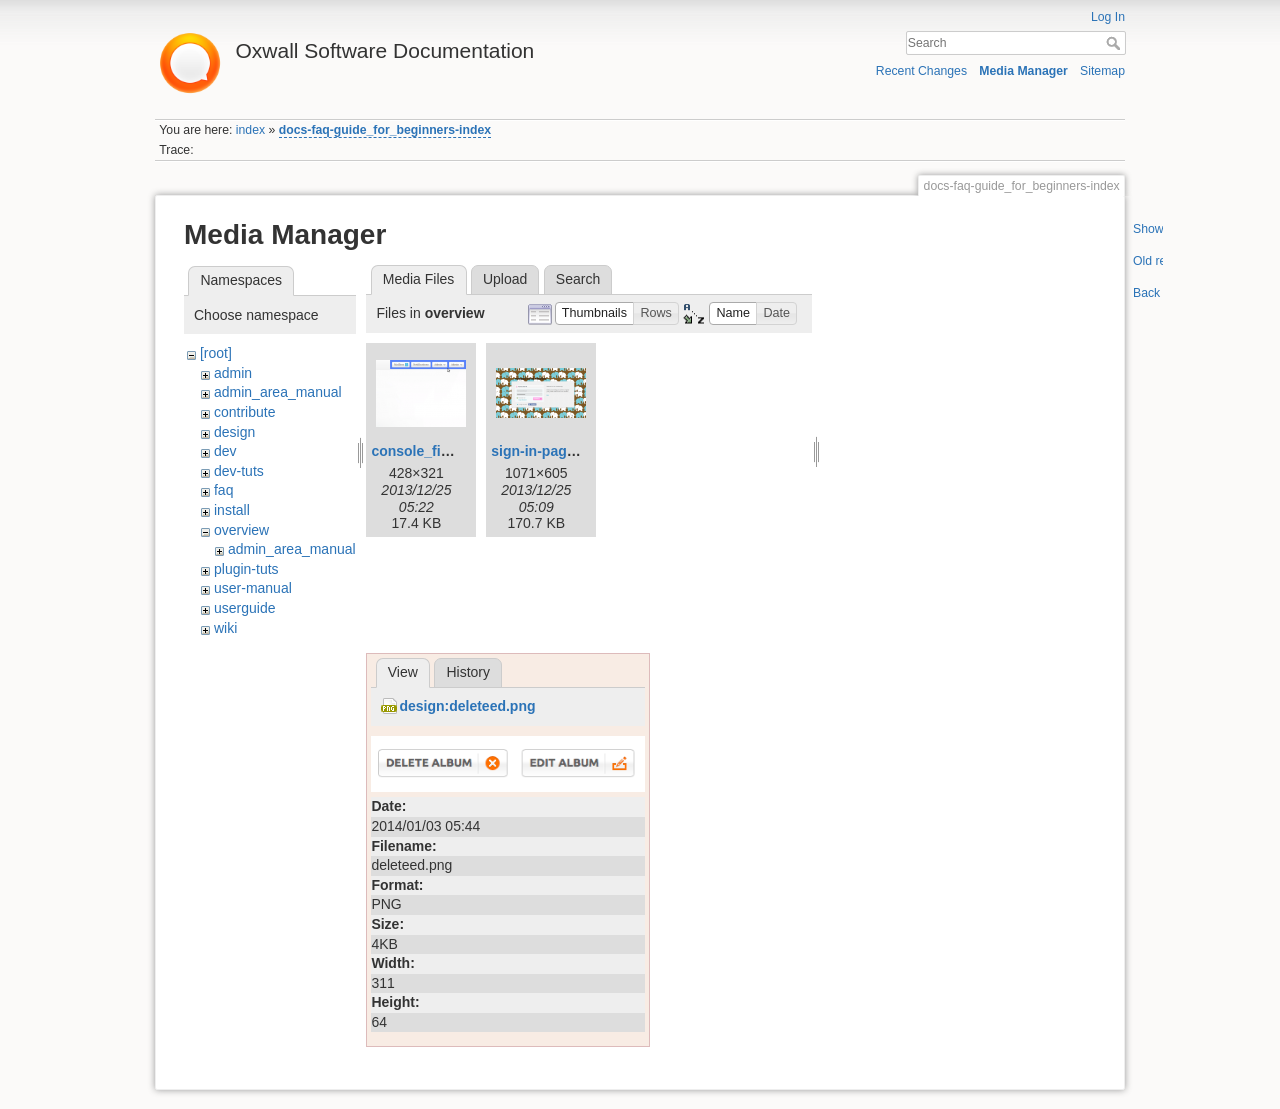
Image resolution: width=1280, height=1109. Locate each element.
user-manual (253, 588)
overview (241, 530)
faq (223, 490)
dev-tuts (239, 471)
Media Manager (1023, 71)
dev (225, 451)
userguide (245, 608)
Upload (505, 279)
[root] (216, 353)
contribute (244, 412)
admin (233, 373)
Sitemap (1102, 71)
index (250, 130)
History (468, 672)
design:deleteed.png (467, 706)
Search (1115, 43)
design (234, 432)
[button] (595, 313)
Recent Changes (921, 71)
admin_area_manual (278, 392)
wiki (225, 628)
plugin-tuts (246, 569)
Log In (1108, 17)
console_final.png (430, 451)
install (232, 510)
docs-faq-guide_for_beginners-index (385, 130)
